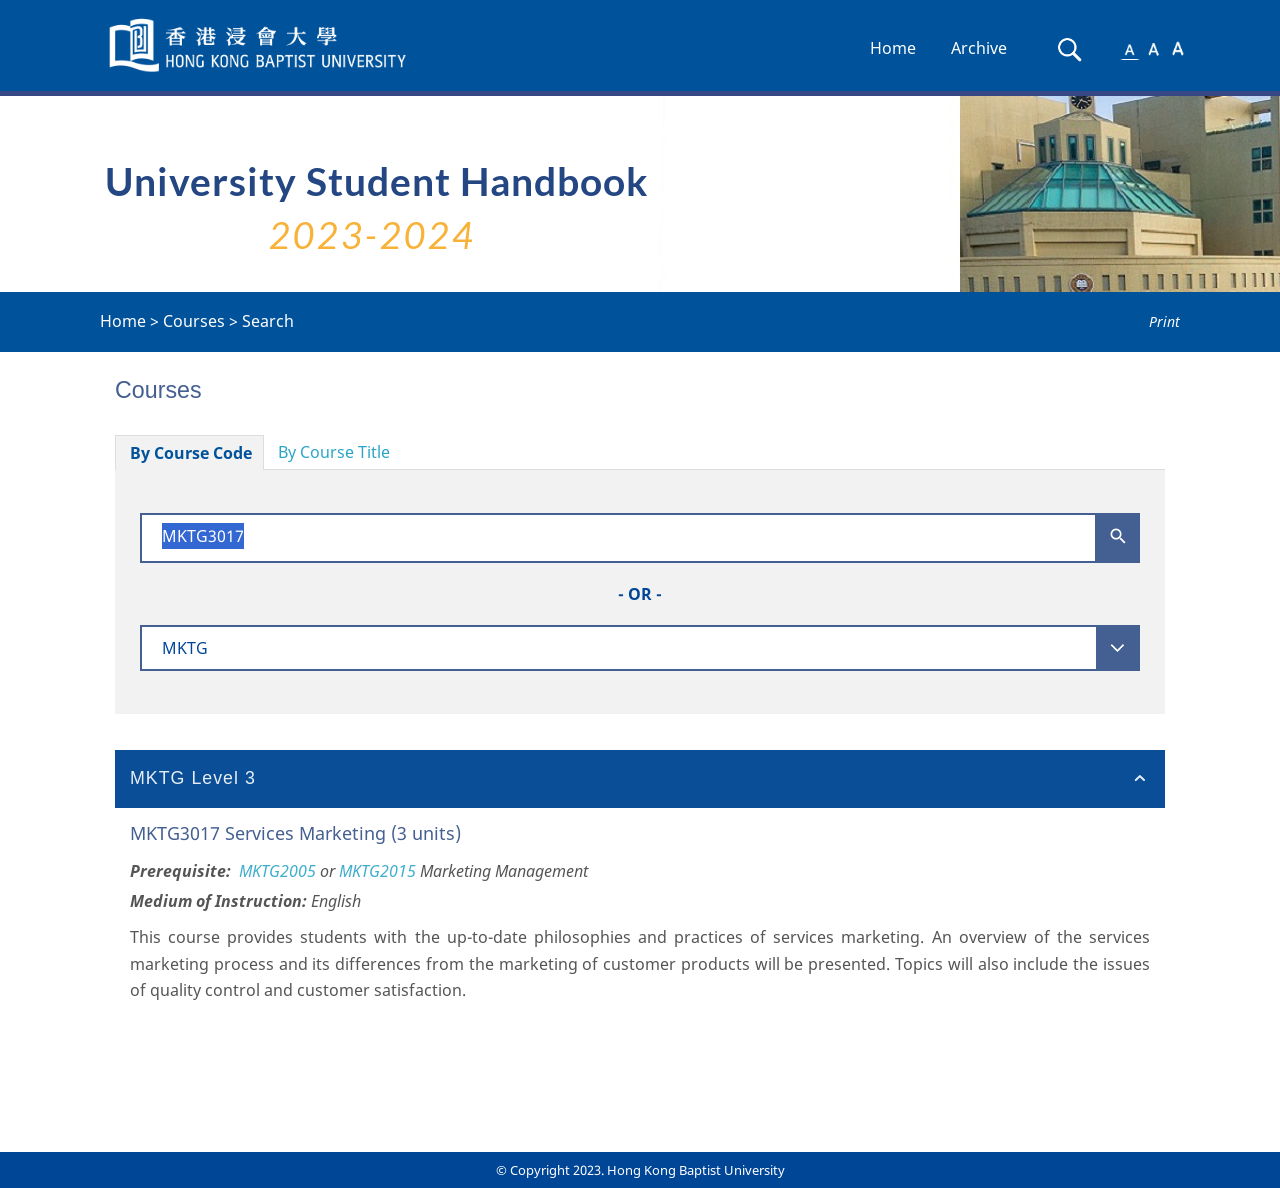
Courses (194, 321)
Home (893, 48)
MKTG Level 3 (193, 778)
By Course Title (334, 452)
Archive (979, 48)
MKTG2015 (377, 871)
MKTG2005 (277, 871)
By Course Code (191, 453)
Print (1164, 321)
